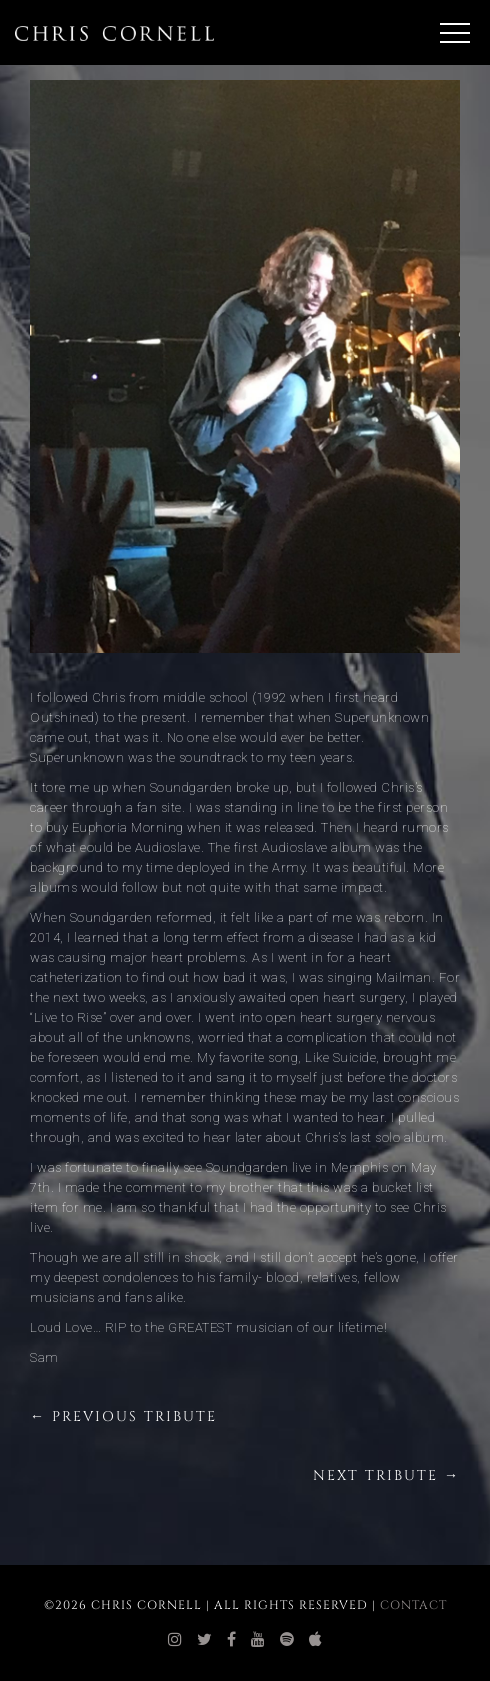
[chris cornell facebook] (232, 1640)
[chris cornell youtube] (258, 1640)
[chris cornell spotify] (287, 1640)
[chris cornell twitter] (205, 1640)
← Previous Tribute (123, 1416)
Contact (413, 1605)
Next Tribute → (386, 1475)
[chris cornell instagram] (175, 1640)
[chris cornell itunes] (316, 1640)
